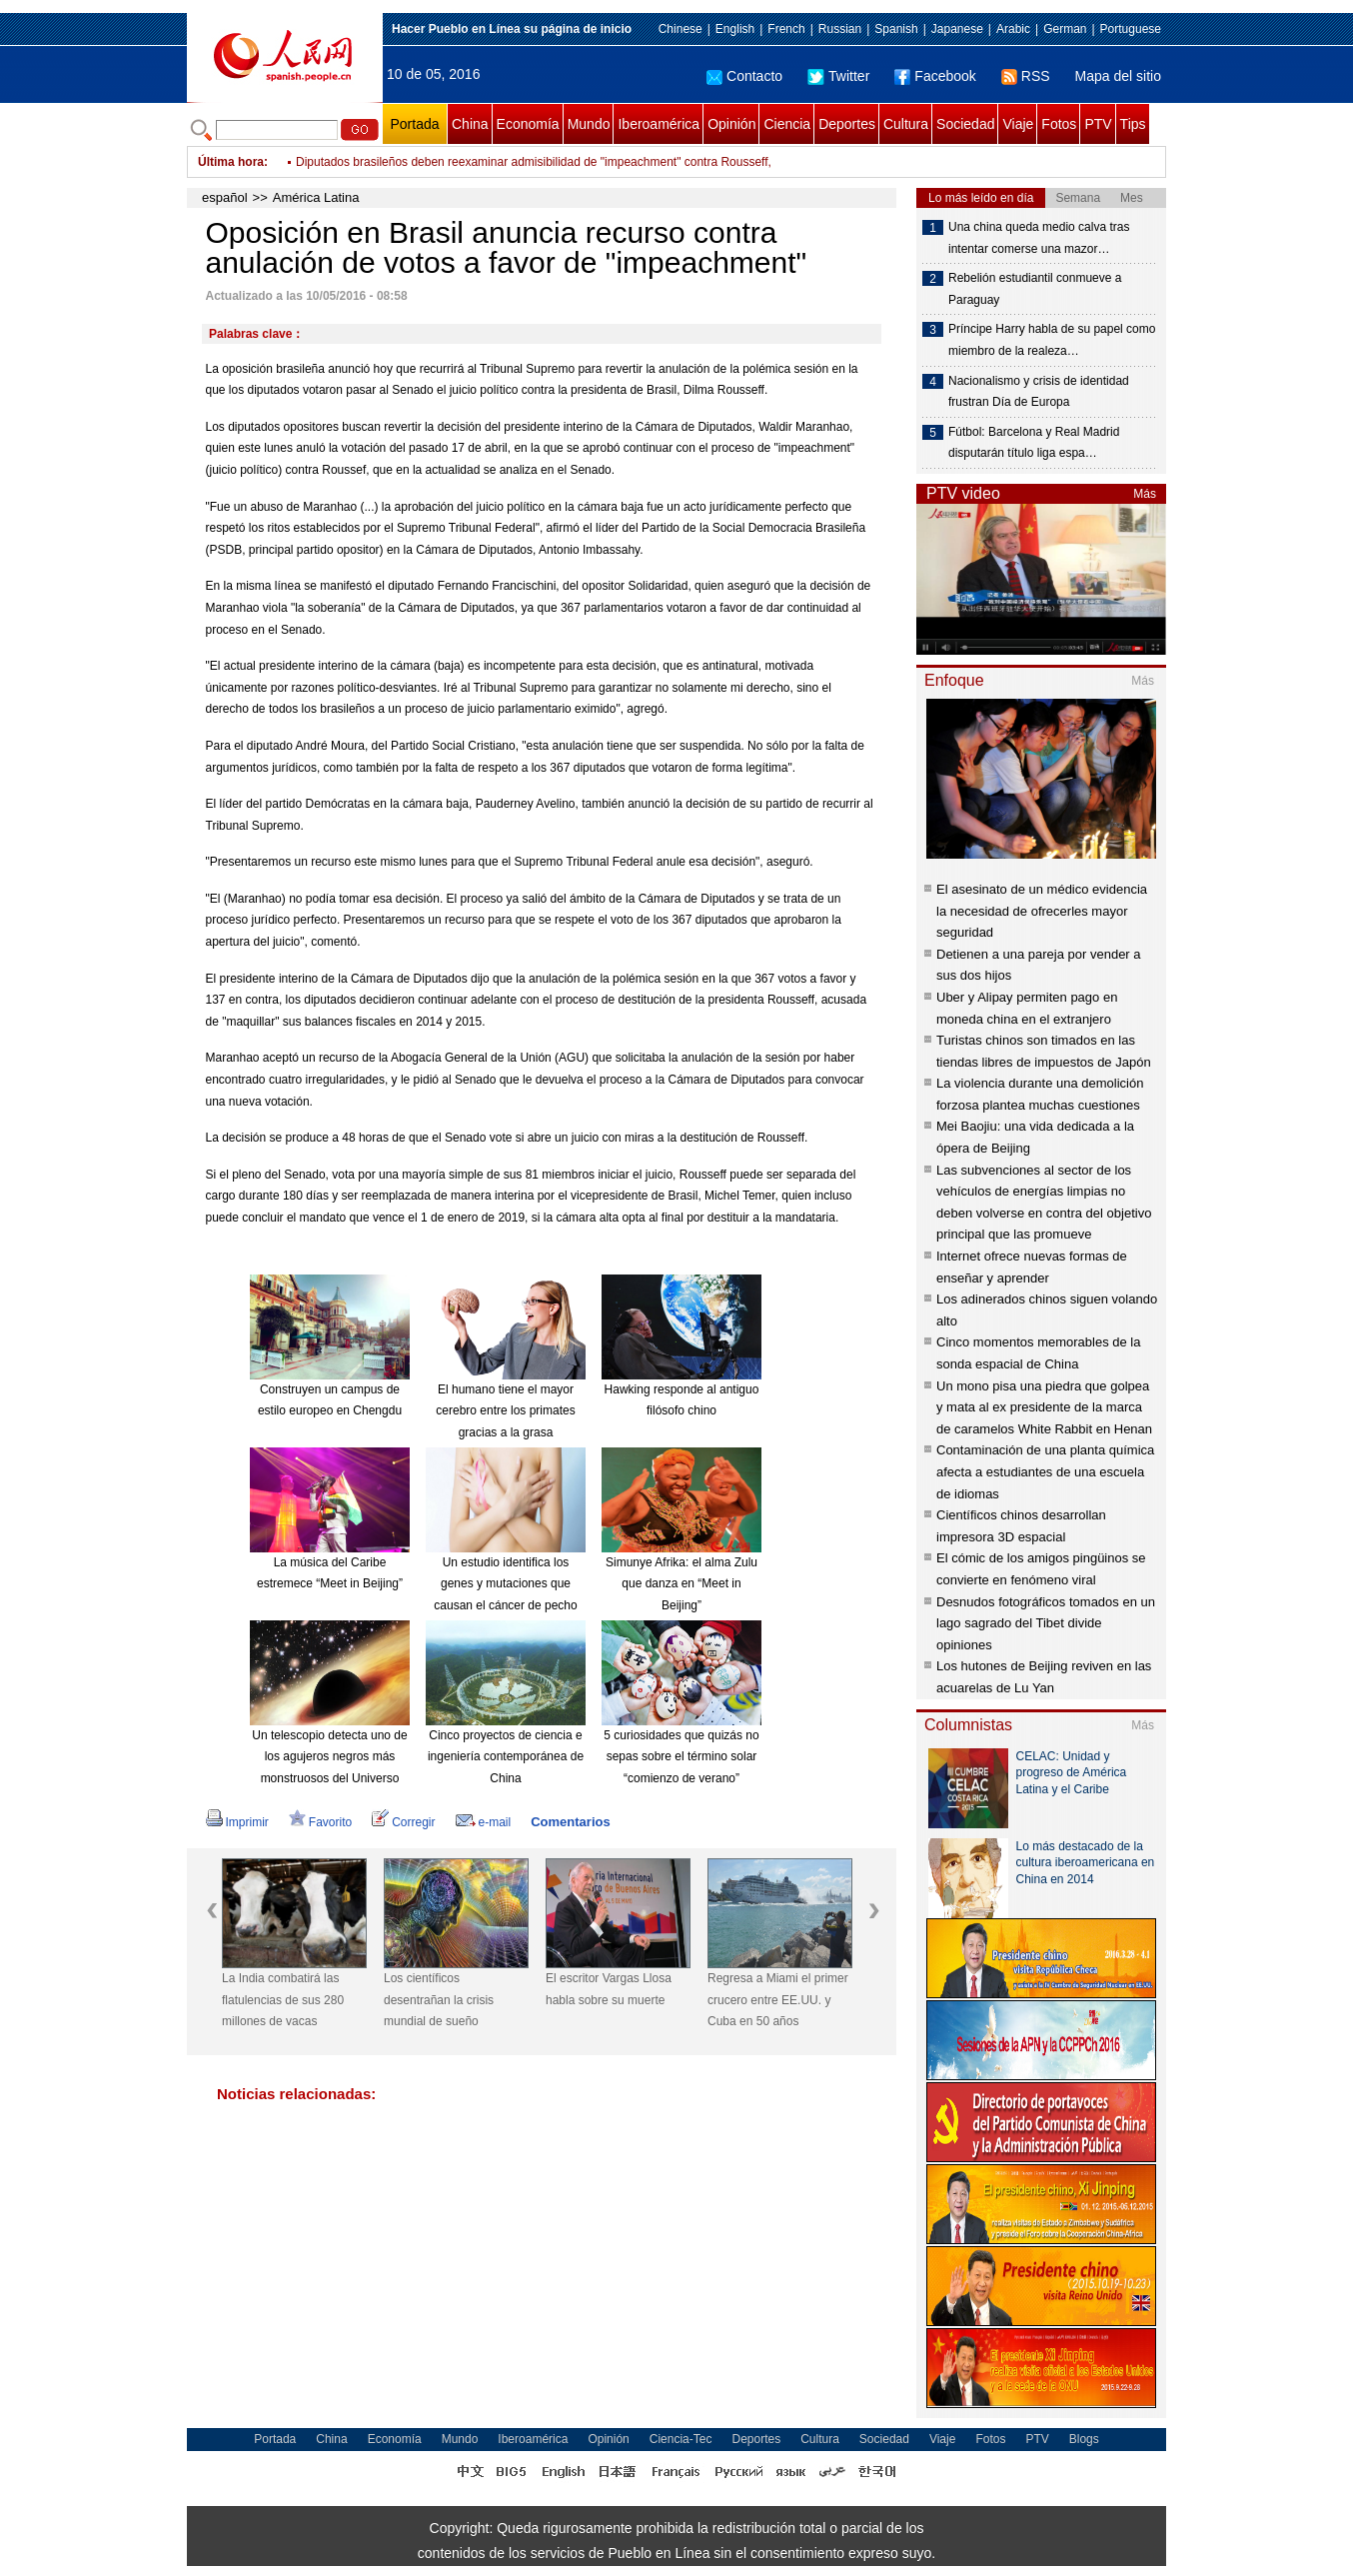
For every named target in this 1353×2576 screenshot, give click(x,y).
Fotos (1058, 124)
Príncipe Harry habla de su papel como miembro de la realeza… (1051, 340)
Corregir (403, 1822)
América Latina (316, 197)
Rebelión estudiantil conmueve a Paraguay (1034, 289)
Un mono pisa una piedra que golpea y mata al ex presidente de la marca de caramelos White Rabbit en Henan (1044, 1407)
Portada (414, 124)
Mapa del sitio (1118, 76)
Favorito (320, 1822)
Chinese (680, 29)
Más (1144, 494)
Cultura (905, 124)
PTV (1097, 124)
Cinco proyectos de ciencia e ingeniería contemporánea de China (506, 1756)
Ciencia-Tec (681, 2439)
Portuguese (1130, 29)
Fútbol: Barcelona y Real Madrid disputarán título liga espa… (1033, 443)
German (1064, 29)
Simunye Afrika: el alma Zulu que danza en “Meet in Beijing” (681, 1583)
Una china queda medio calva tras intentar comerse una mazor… (1038, 238)
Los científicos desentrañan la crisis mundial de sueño (439, 1999)
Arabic (1013, 29)
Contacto (744, 76)
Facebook (934, 76)
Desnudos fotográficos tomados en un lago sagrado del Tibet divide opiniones (1045, 1623)
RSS (1025, 76)
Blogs (1084, 2439)
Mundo (589, 124)
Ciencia (786, 124)
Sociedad (965, 124)
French (785, 29)
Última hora (231, 162)
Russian (839, 29)
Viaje (1017, 124)
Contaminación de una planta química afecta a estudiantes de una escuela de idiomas (1045, 1471)
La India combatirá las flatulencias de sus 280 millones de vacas (283, 1999)
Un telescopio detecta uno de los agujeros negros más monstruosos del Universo (329, 1756)
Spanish (895, 29)
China (470, 124)
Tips (1133, 124)
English (734, 29)
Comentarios (570, 1821)
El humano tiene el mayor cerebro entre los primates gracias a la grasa (505, 1410)
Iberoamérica (658, 124)
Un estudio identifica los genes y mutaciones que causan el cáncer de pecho (505, 1583)
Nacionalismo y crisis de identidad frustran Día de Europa (1038, 392)
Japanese (957, 29)
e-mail (484, 1822)
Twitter (838, 76)
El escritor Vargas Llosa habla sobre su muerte (609, 1989)
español (225, 197)
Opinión (731, 124)
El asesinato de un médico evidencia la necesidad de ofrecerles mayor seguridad (1041, 911)
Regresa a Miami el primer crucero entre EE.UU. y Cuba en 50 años (777, 1999)
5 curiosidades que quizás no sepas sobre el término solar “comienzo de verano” (681, 1756)
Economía (528, 124)
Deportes (846, 124)
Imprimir (237, 1822)
